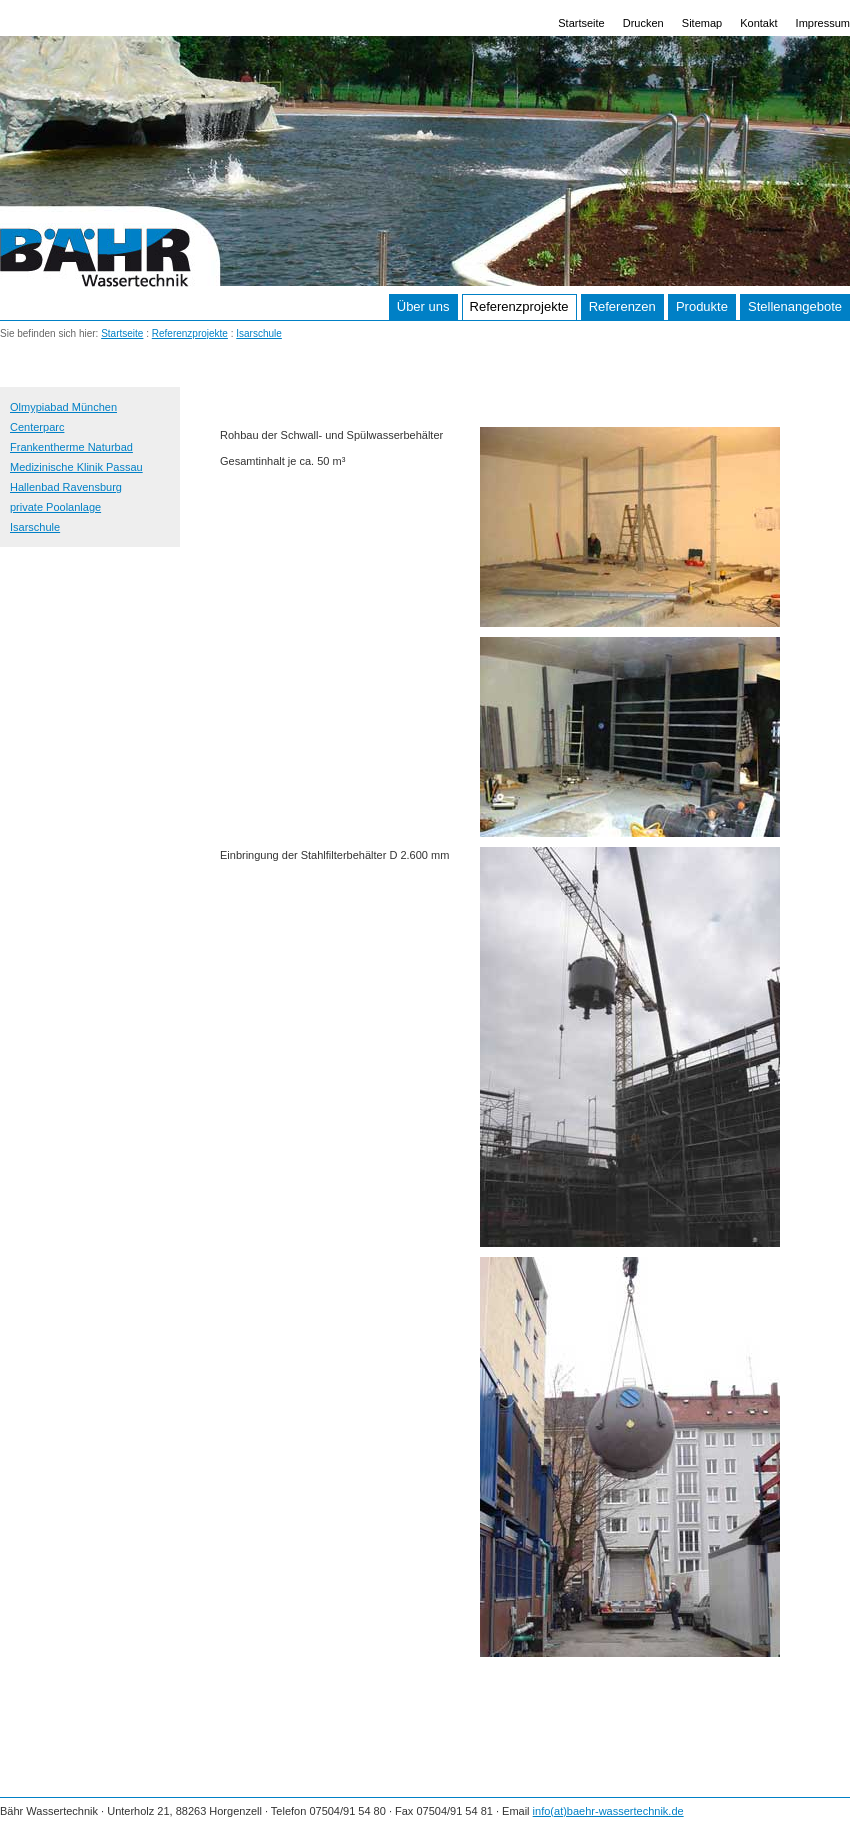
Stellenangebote (795, 306)
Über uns (423, 306)
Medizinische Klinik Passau (76, 467)
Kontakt (758, 23)
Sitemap (702, 23)
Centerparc (37, 427)
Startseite (581, 23)
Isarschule (259, 333)
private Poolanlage (55, 507)
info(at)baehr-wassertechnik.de (608, 1811)
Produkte (702, 306)
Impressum (823, 23)
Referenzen (622, 306)
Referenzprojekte (519, 306)
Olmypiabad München (63, 407)
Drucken (643, 23)
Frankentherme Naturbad (71, 447)
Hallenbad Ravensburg (66, 487)
